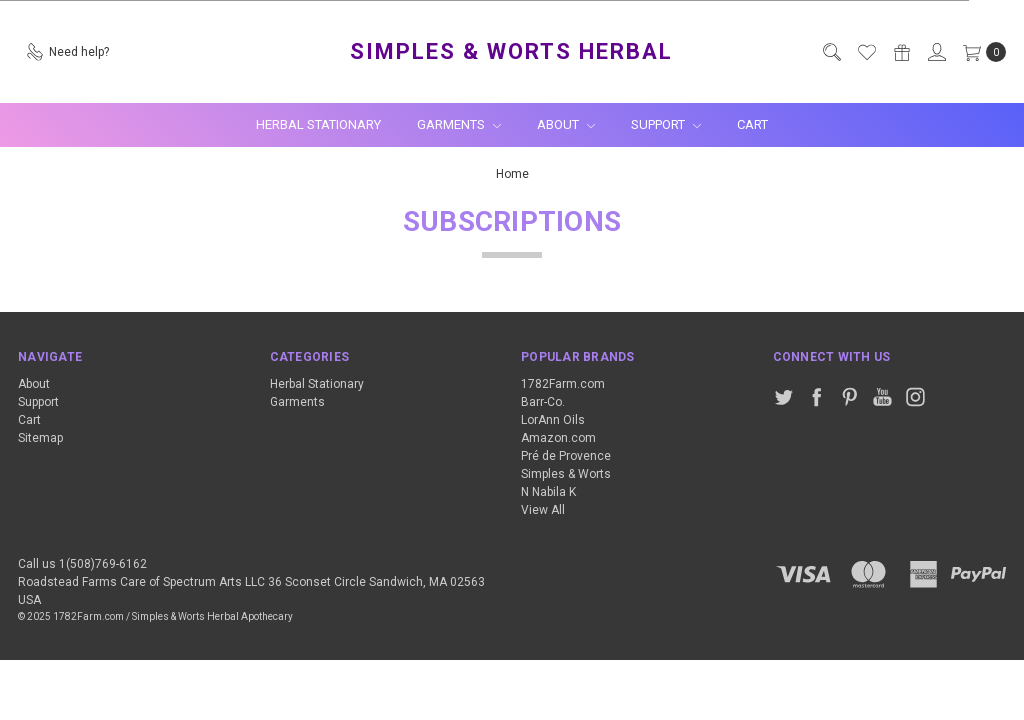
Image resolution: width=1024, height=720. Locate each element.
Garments (459, 124)
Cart (752, 124)
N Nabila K (548, 492)
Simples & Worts (566, 474)
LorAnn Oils (553, 420)
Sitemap (40, 438)
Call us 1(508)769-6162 (82, 564)
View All (543, 510)
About (566, 124)
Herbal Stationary (318, 124)
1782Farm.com (563, 384)
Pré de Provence (566, 456)
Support (666, 124)
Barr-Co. (543, 402)
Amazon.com (558, 438)
